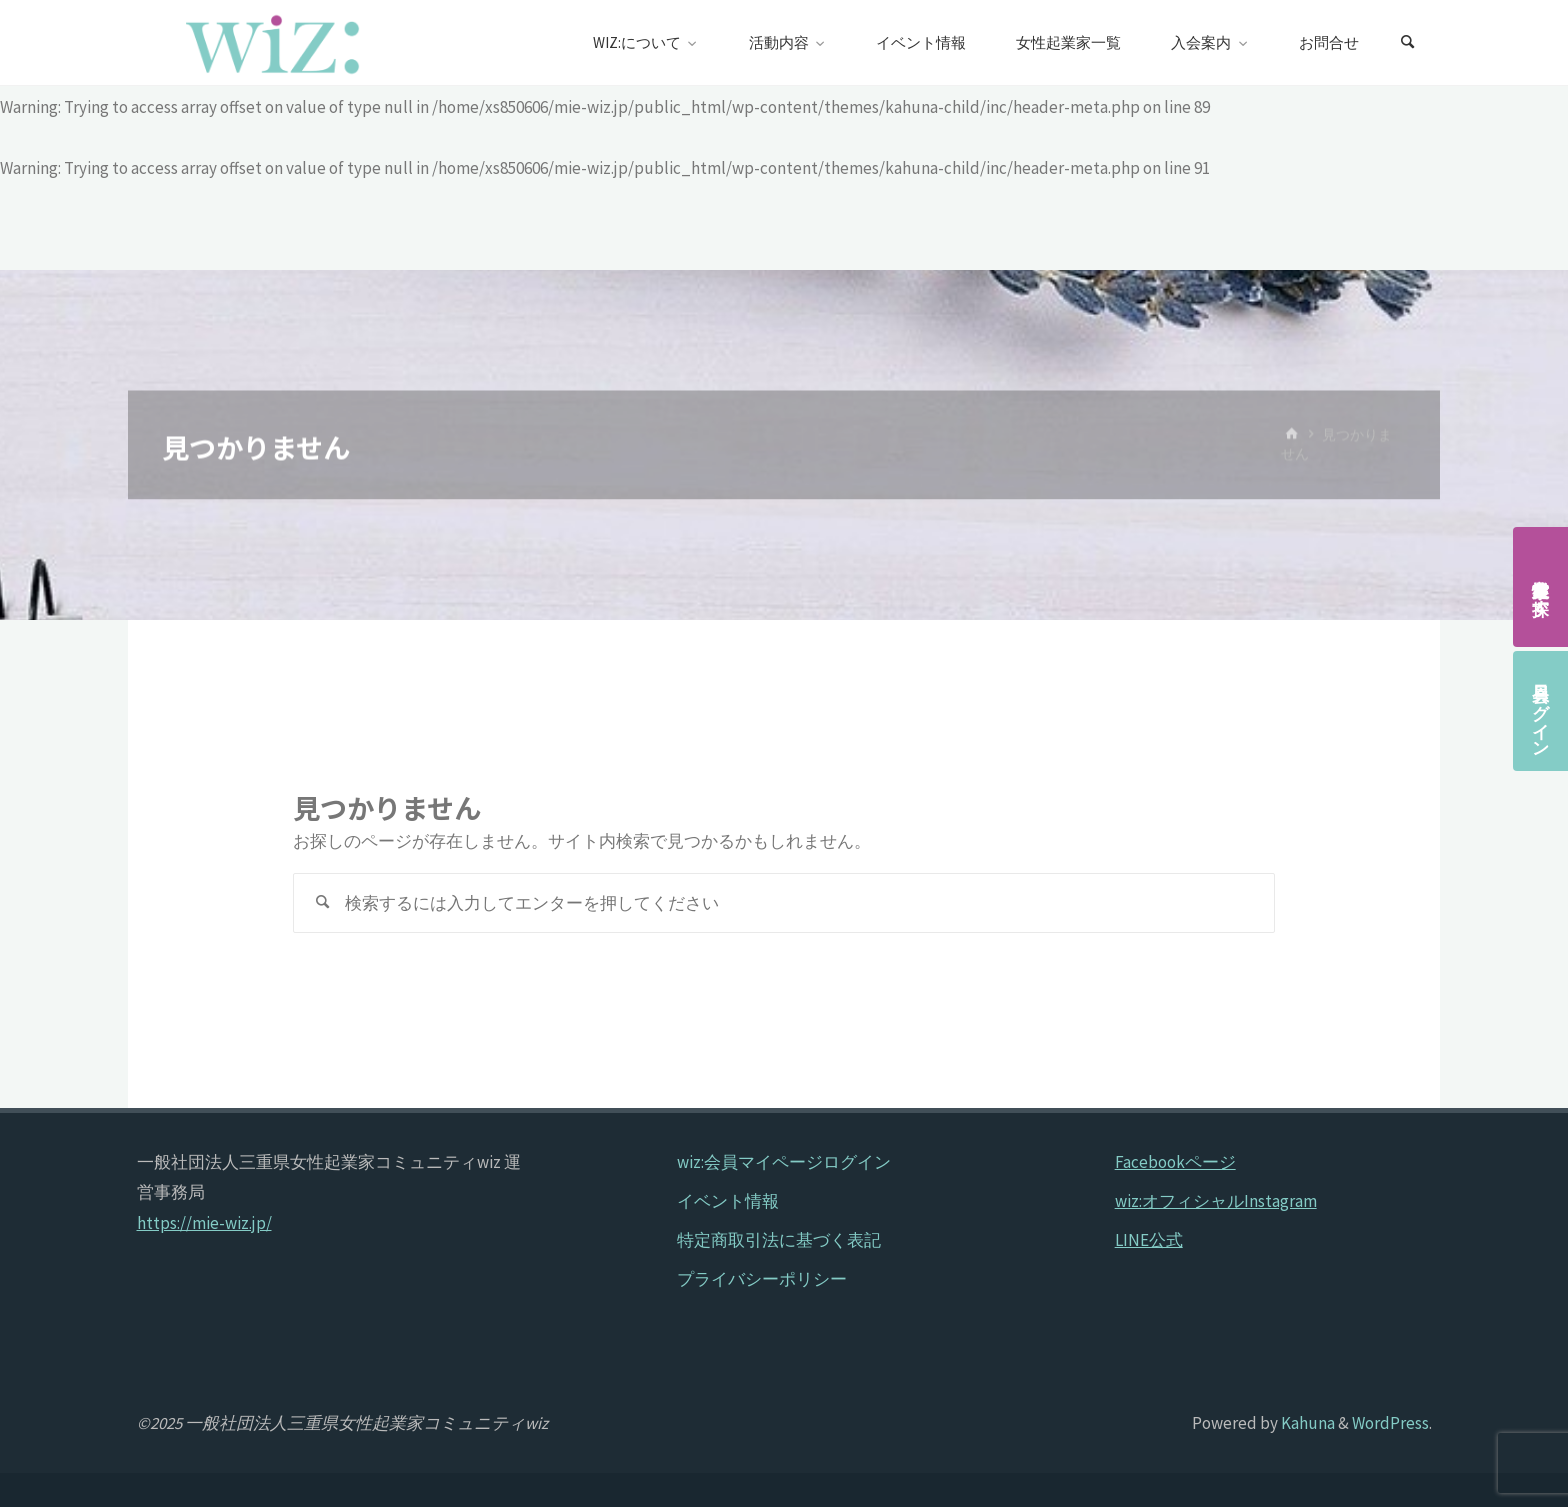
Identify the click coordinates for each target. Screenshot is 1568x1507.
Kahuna (1306, 1423)
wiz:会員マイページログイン (784, 1162)
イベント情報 (728, 1201)
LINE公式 (1149, 1240)
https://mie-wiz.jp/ (204, 1223)
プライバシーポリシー (762, 1279)
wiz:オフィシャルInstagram (1216, 1201)
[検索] (1408, 43)
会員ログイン (1541, 711)
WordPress (1390, 1423)
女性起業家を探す (1541, 587)
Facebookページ (1175, 1162)
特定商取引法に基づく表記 (779, 1240)
